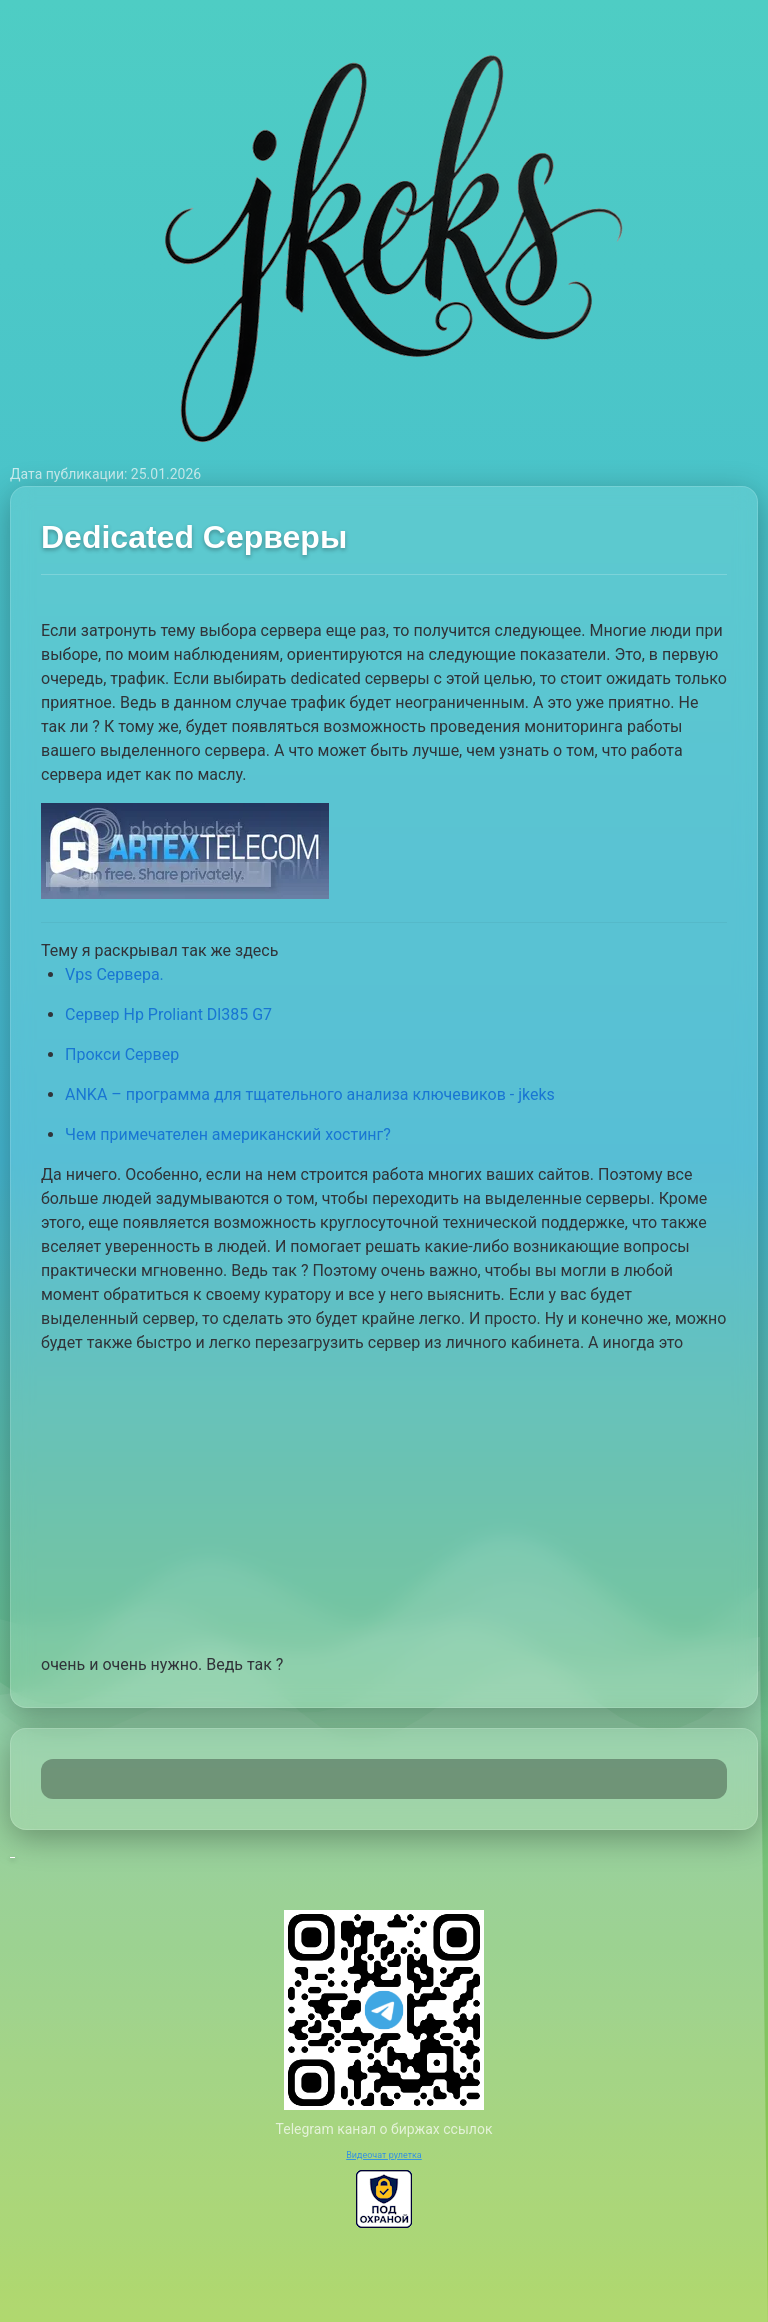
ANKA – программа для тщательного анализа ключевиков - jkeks (310, 1094)
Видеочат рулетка (384, 2155)
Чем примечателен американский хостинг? (228, 1134)
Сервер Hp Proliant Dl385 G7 (168, 1014)
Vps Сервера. (114, 974)
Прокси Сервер (122, 1054)
